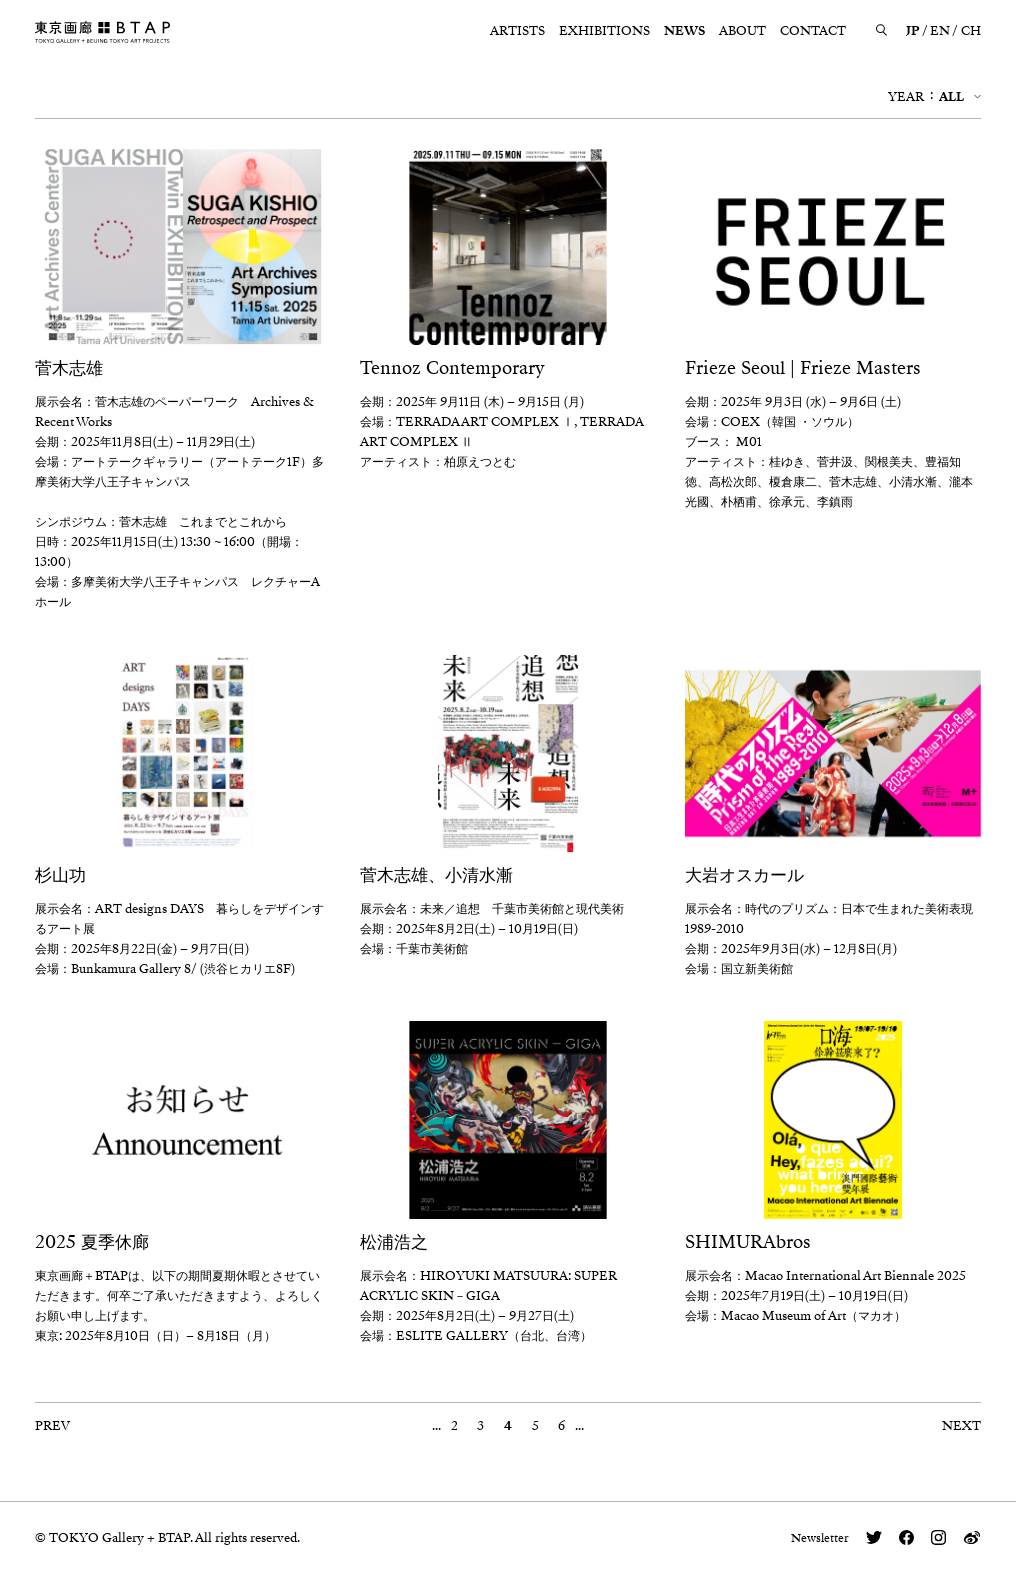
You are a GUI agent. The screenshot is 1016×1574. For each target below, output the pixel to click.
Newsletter (820, 1538)
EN (940, 31)
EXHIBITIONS (604, 31)
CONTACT (813, 31)
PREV (52, 1426)
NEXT (961, 1426)
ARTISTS (517, 31)
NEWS (684, 31)
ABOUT (742, 31)
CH (971, 31)
